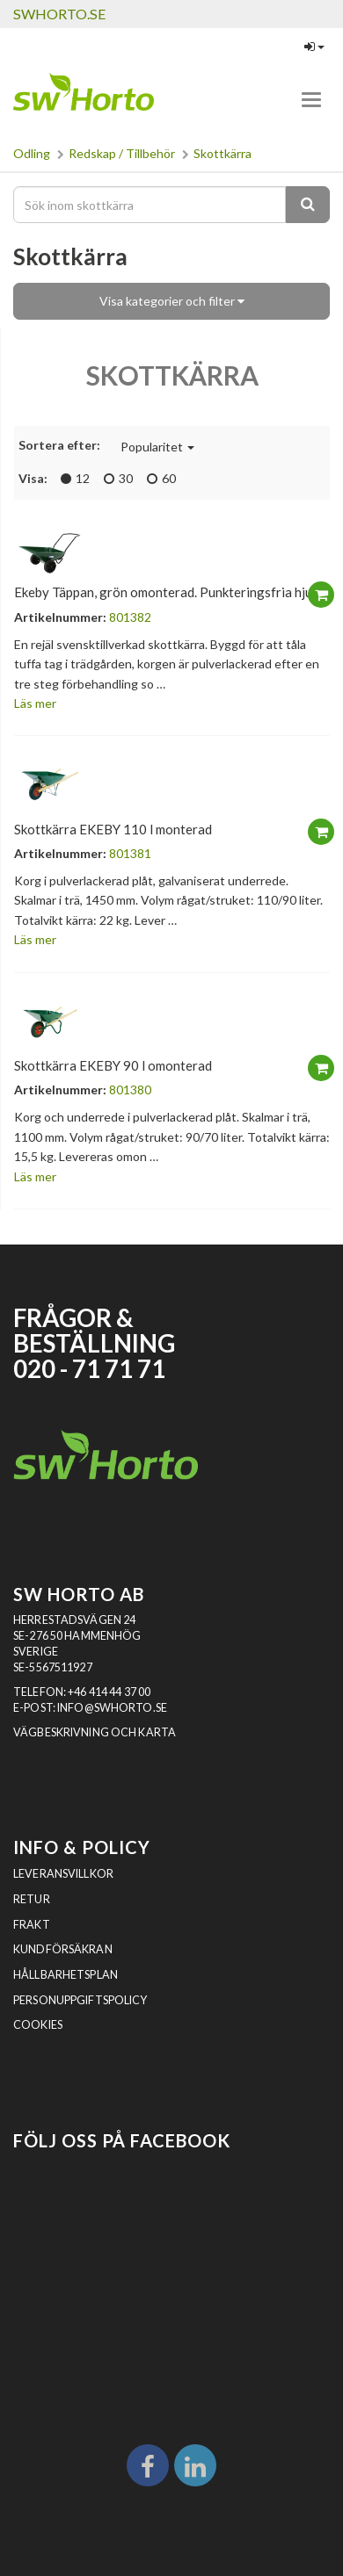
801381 (130, 853)
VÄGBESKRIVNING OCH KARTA (94, 1732)
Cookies (37, 2024)
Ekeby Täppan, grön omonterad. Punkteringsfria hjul (165, 592)
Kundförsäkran (63, 1949)
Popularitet (157, 446)
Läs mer (35, 703)
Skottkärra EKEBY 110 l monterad (113, 829)
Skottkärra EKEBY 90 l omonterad (113, 1065)
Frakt (31, 1924)
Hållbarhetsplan (65, 1974)
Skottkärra (222, 153)
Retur (31, 1899)
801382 (130, 617)
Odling (31, 153)
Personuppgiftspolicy (80, 2000)
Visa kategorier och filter (171, 300)
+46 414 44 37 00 (109, 1692)
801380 (130, 1089)
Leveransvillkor (63, 1873)
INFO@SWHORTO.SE (112, 1707)
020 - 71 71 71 (89, 1368)
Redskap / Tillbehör (122, 153)
